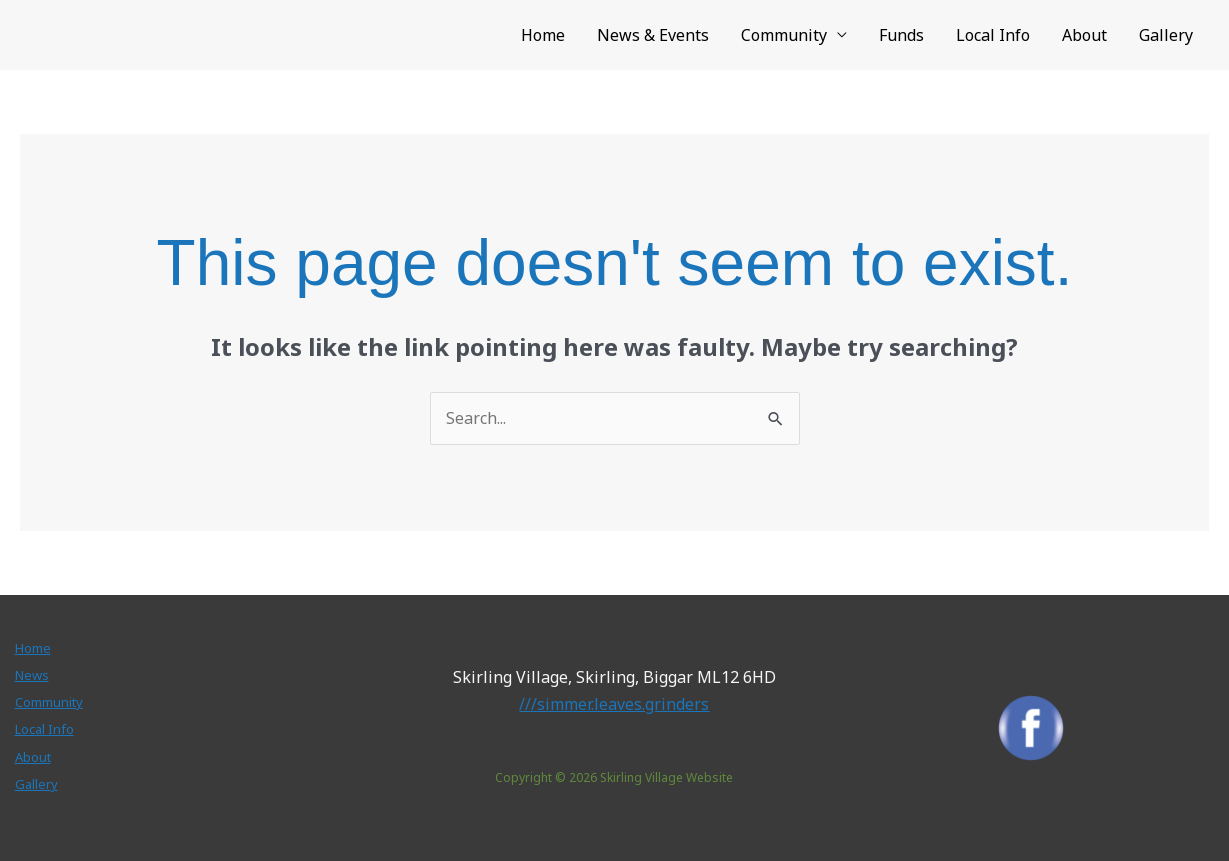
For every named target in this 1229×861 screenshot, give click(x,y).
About (1084, 35)
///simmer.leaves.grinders (614, 704)
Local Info (993, 35)
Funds (901, 35)
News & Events (653, 35)
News (32, 675)
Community (784, 35)
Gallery (1166, 35)
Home (543, 35)
